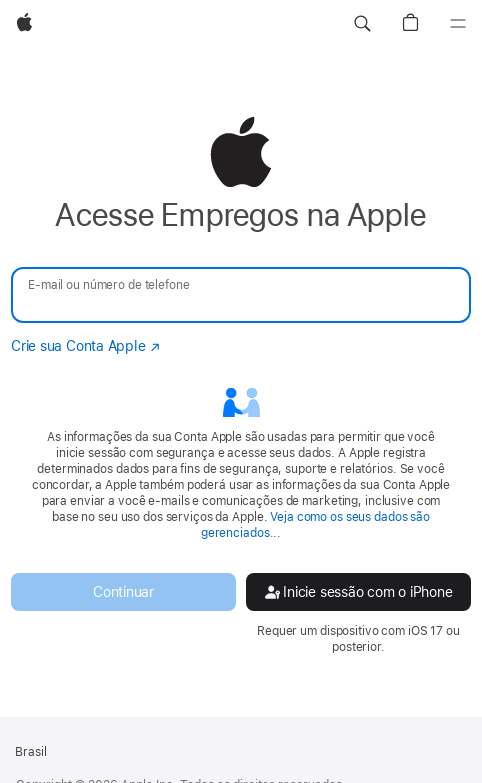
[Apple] (24, 24)
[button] (362, 24)
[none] (241, 385)
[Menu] (458, 24)
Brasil (31, 752)
